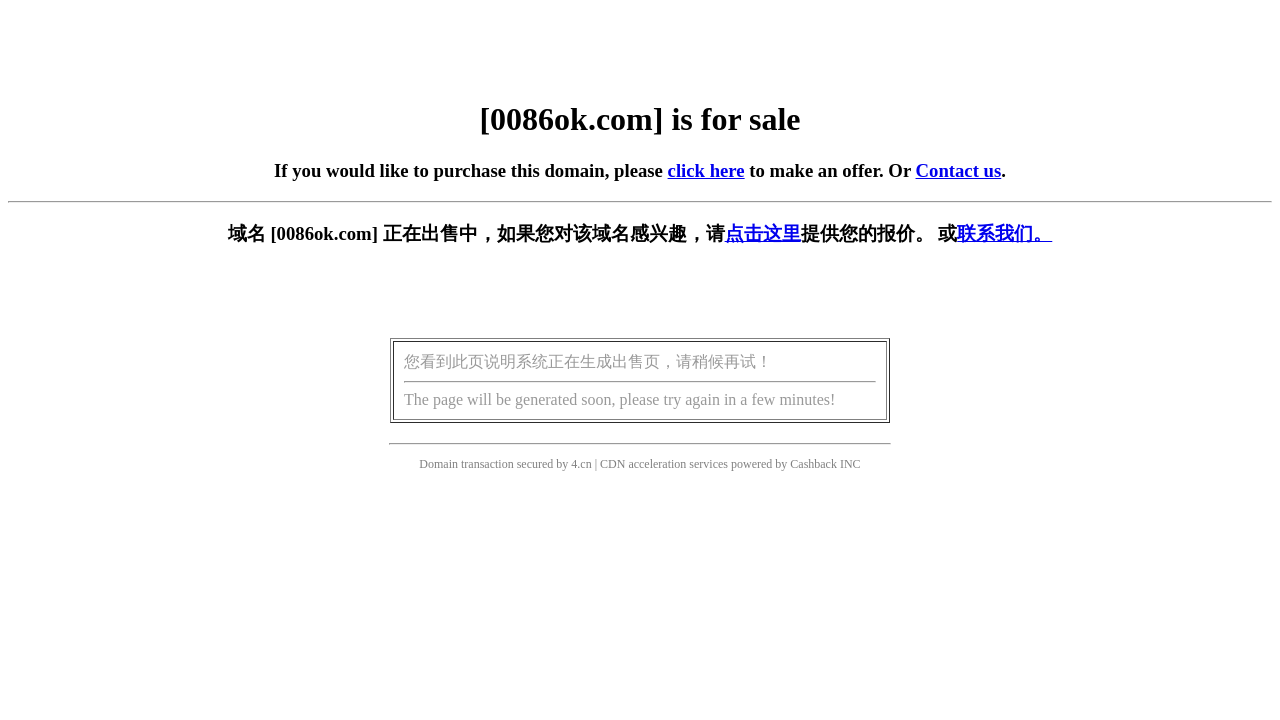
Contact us (959, 170)
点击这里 (763, 233)
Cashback (813, 464)
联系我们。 (1004, 233)
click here (706, 170)
